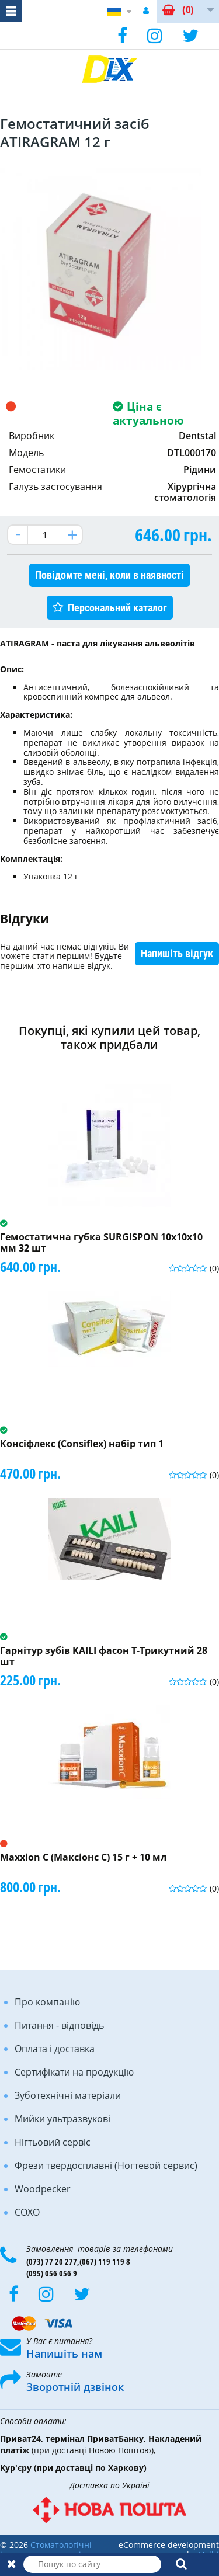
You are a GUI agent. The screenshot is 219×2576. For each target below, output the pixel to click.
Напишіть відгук (177, 953)
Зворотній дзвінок (75, 2387)
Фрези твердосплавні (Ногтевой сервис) (106, 2165)
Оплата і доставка (55, 2048)
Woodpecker (43, 2188)
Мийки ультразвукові (62, 2118)
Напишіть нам (64, 2353)
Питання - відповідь (59, 2025)
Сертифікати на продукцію (74, 2072)
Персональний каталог (117, 608)
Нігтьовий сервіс (53, 2142)
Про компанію (47, 2002)
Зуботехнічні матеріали (68, 2095)
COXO (27, 2212)
